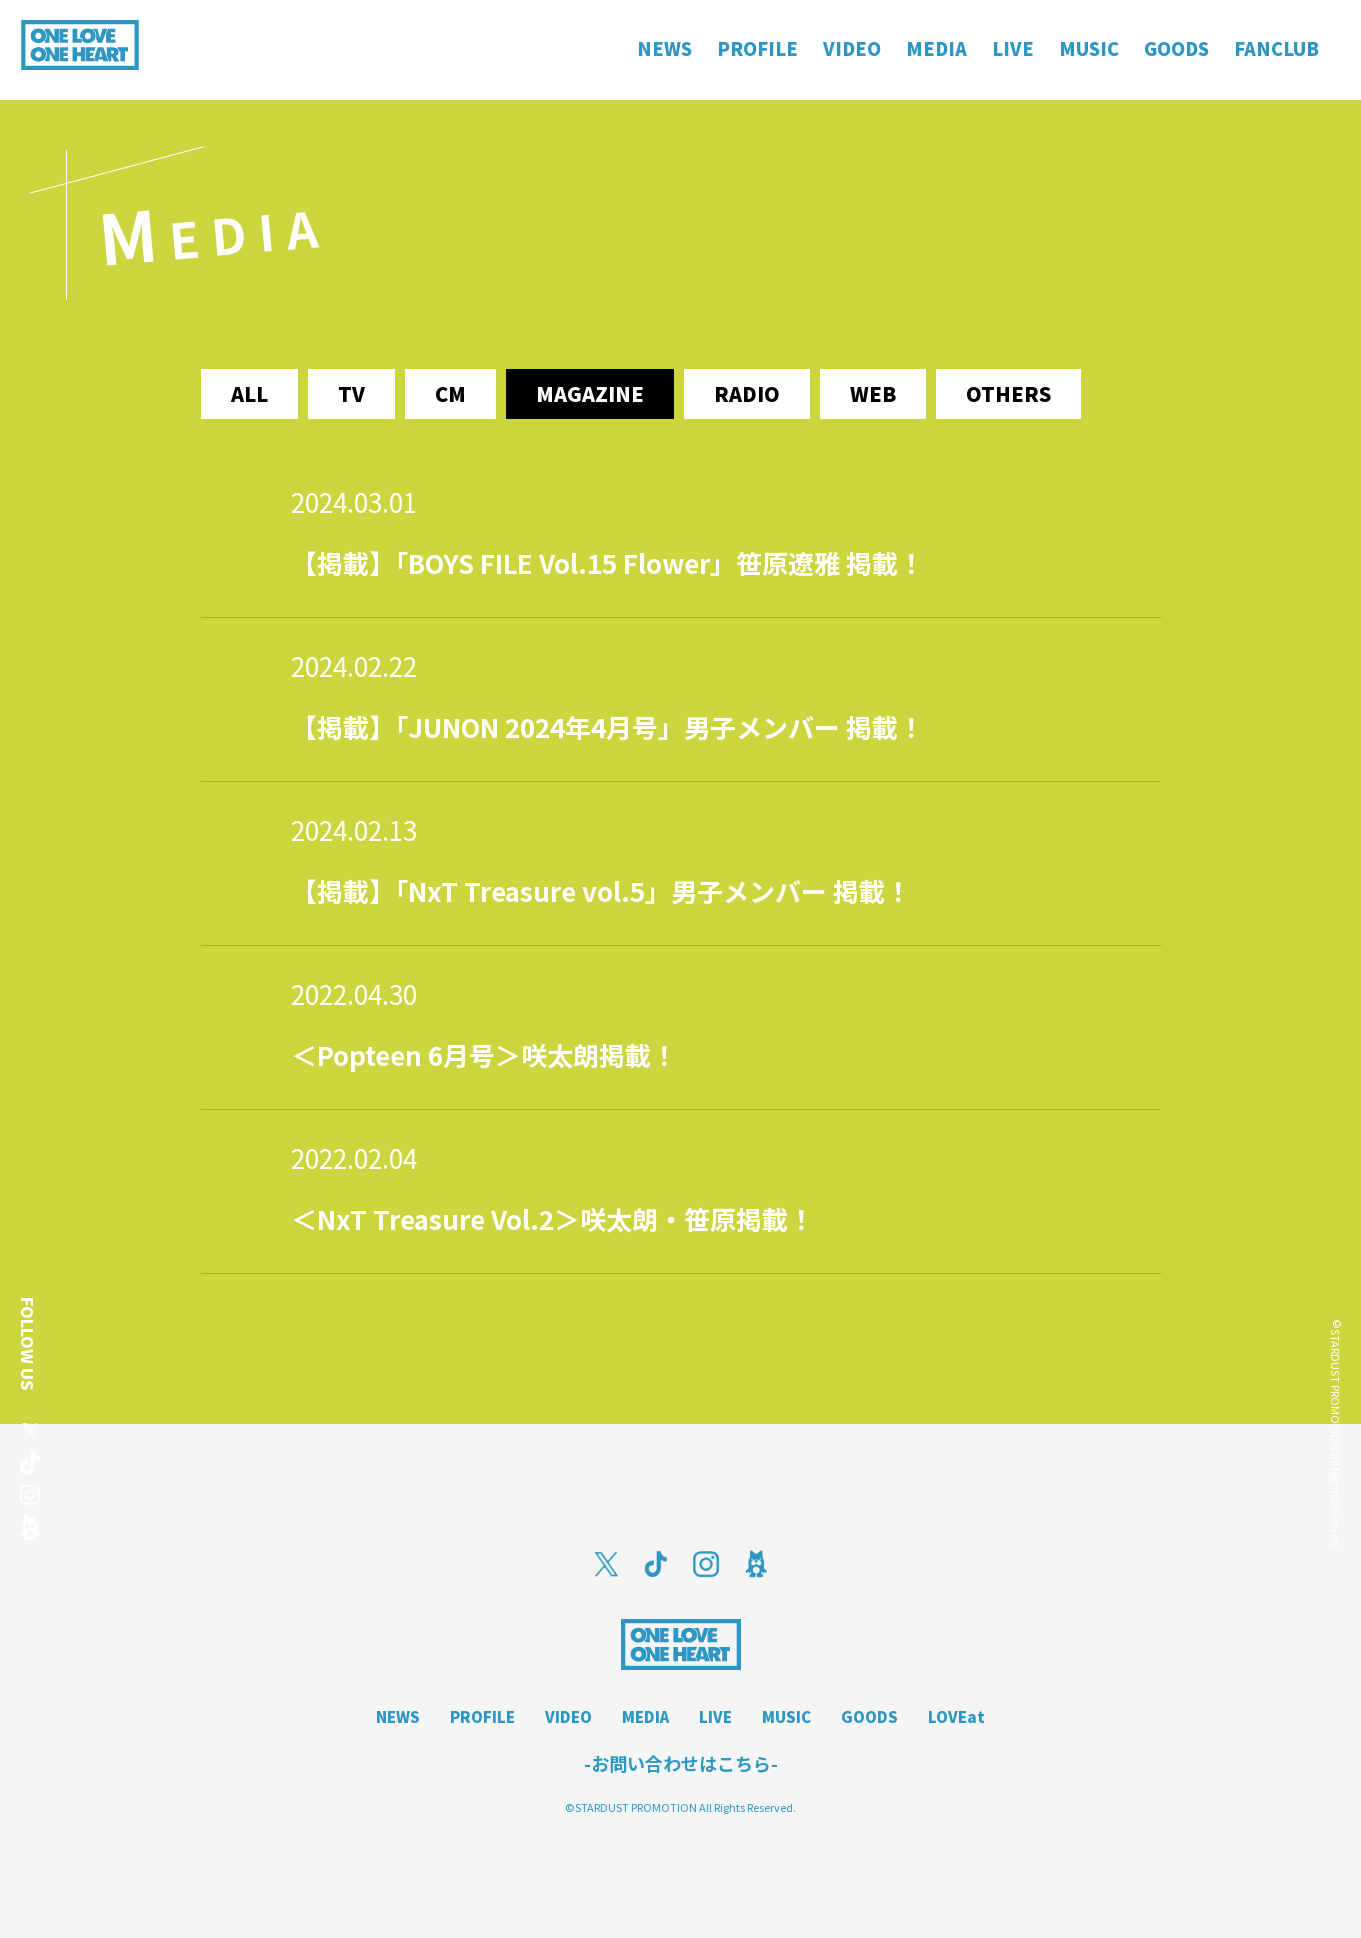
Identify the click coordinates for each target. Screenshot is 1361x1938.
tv (351, 393)
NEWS (398, 1716)
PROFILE (482, 1716)
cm (450, 393)
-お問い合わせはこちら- (681, 1763)
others (1008, 393)
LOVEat (956, 1716)
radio (747, 393)
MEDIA (645, 1716)
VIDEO (568, 1716)
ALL (249, 393)
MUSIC (786, 1716)
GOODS (869, 1716)
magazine (590, 393)
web (873, 393)
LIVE (715, 1716)
